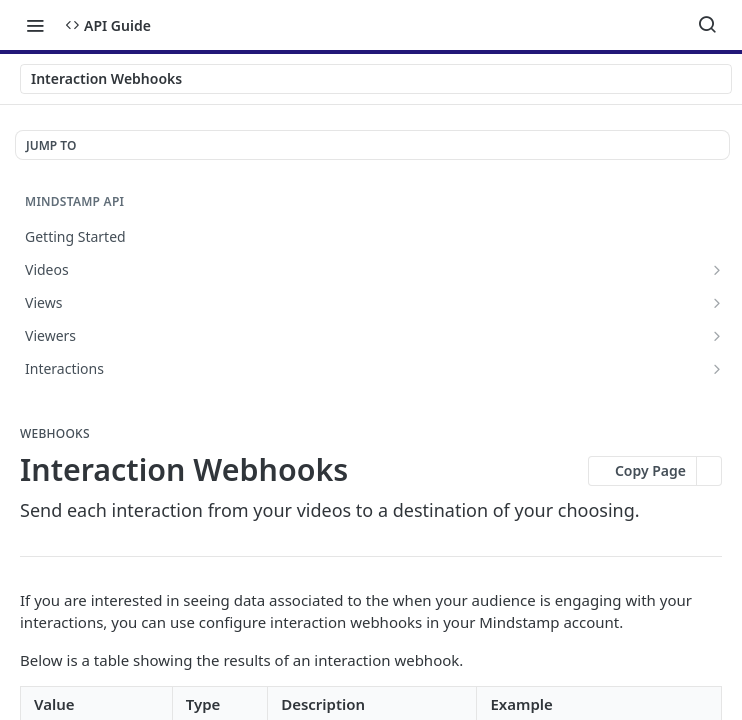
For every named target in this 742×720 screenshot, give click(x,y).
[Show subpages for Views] (717, 303)
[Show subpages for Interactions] (717, 369)
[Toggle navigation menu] (35, 25)
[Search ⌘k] (707, 25)
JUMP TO (51, 145)
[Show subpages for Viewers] (717, 336)
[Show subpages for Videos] (717, 270)
